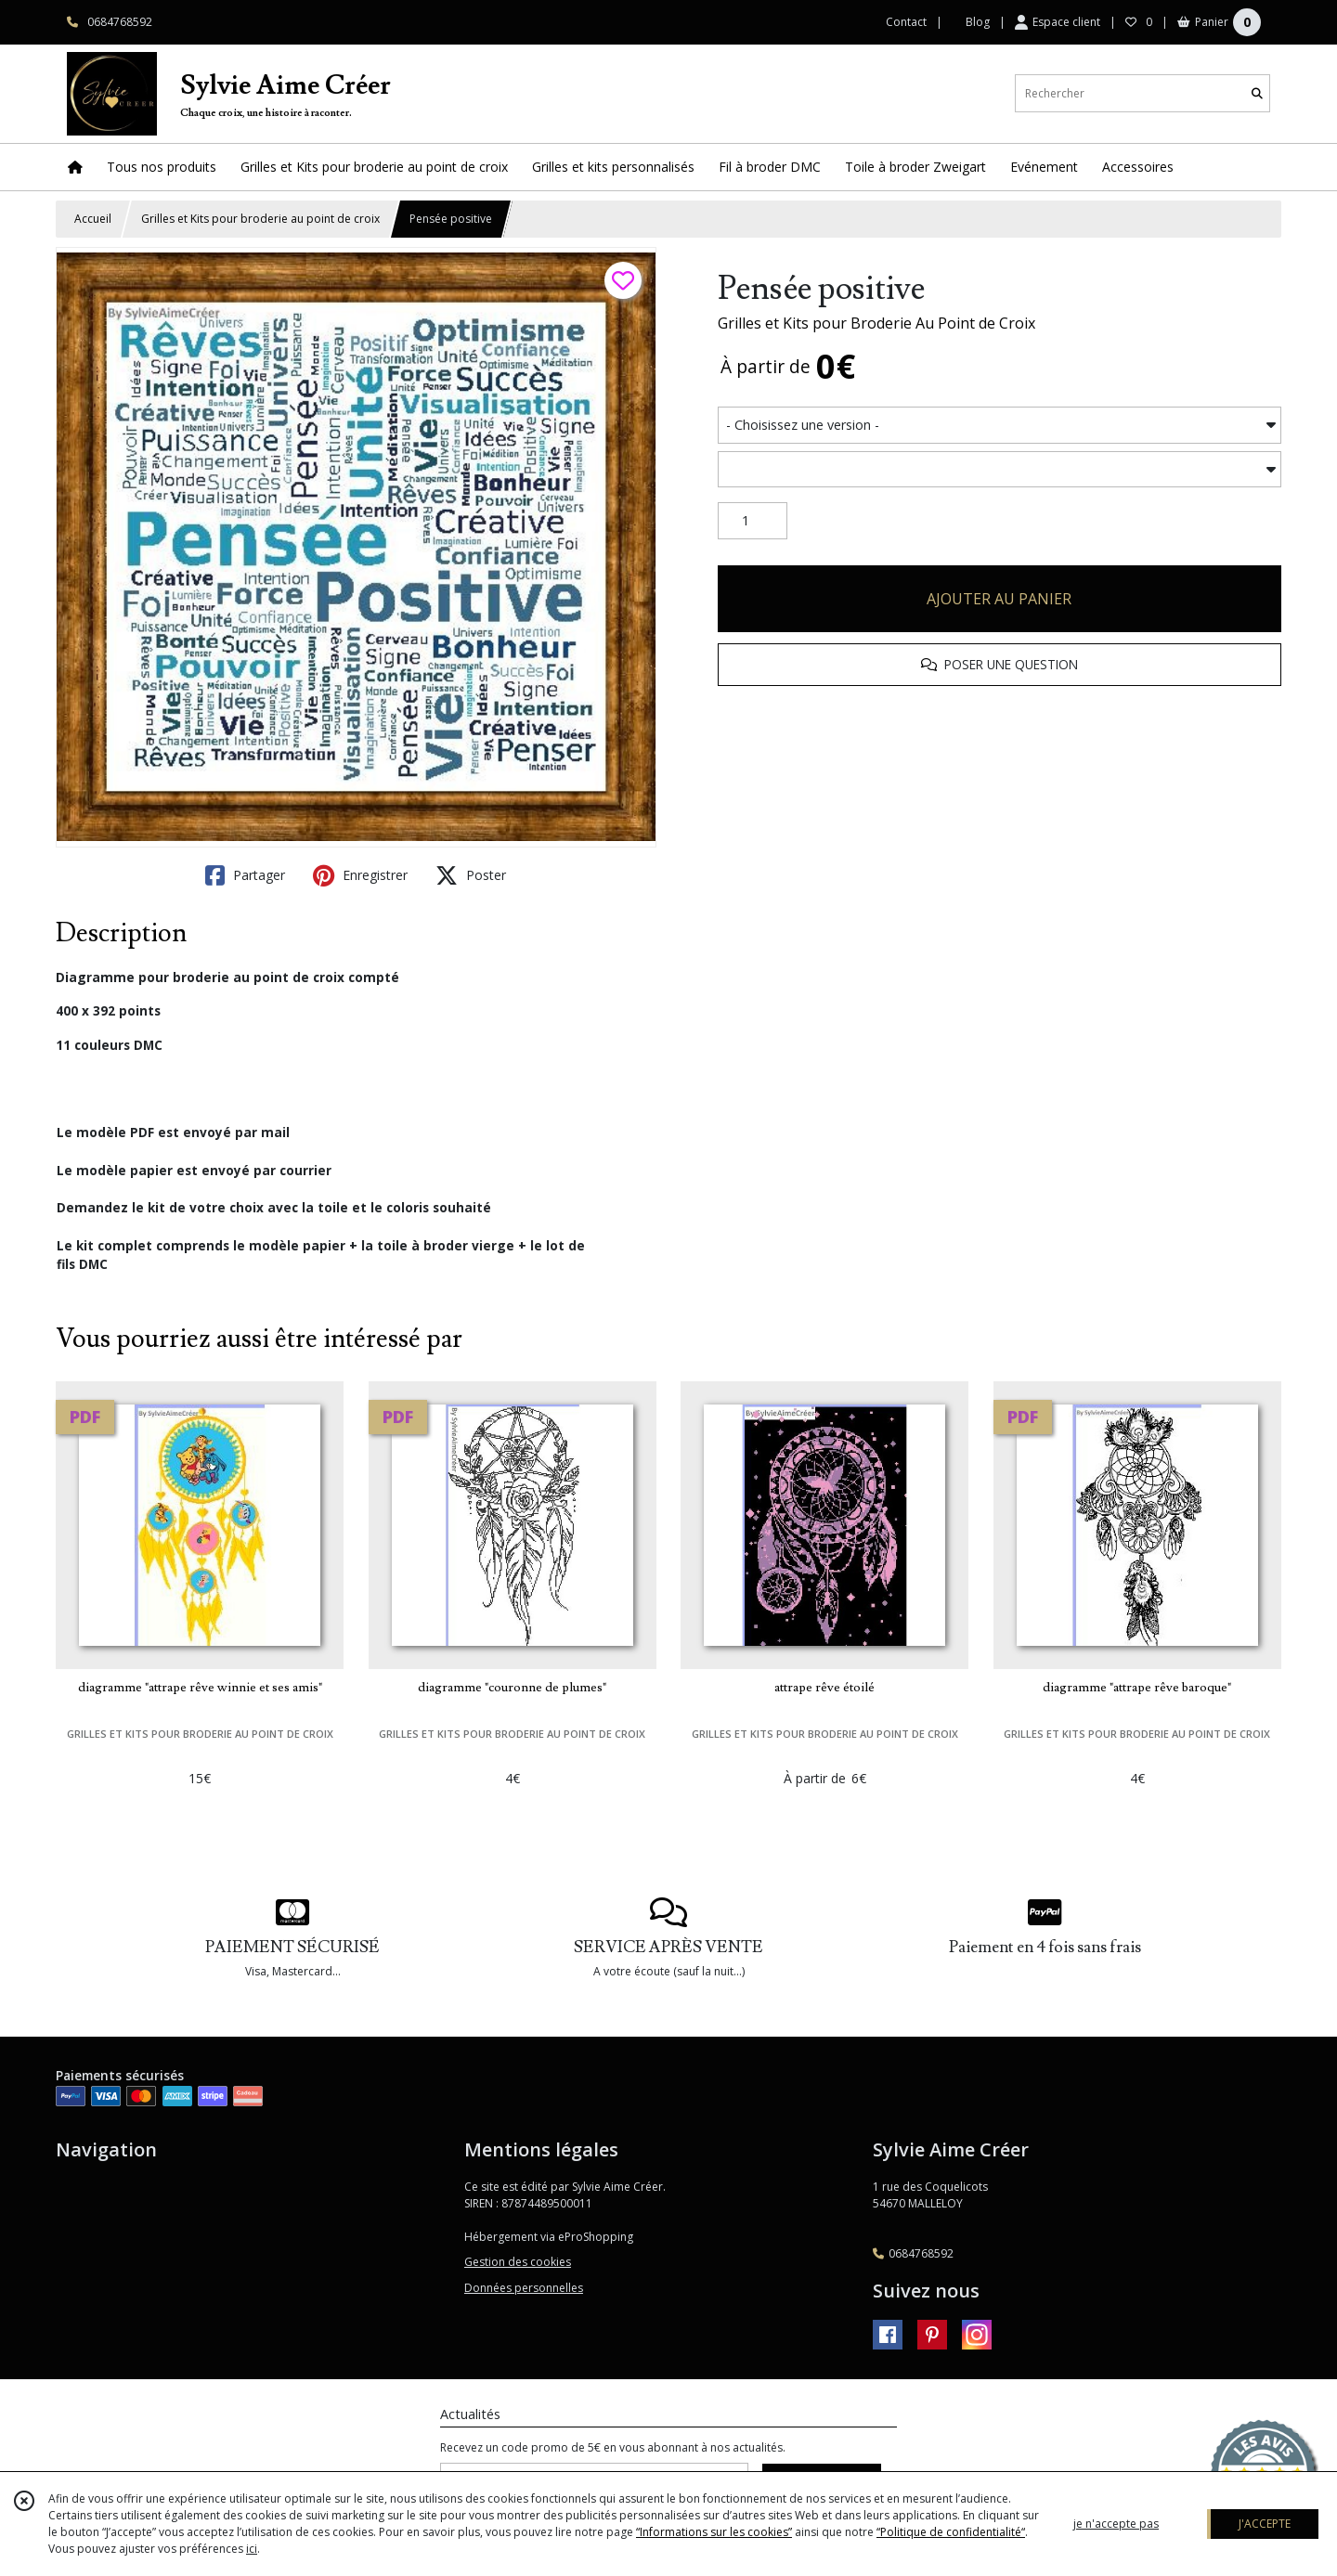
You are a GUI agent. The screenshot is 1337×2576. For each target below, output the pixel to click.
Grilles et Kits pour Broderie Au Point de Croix (876, 323)
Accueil (92, 219)
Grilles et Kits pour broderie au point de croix (260, 219)
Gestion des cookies (517, 2262)
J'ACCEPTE (1265, 2523)
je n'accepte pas (1116, 2523)
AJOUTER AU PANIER (999, 599)
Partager (245, 875)
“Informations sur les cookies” (714, 2532)
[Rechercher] (1257, 93)
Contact (906, 22)
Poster (470, 875)
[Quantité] (752, 520)
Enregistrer (360, 875)
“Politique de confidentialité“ (950, 2532)
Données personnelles (523, 2288)
